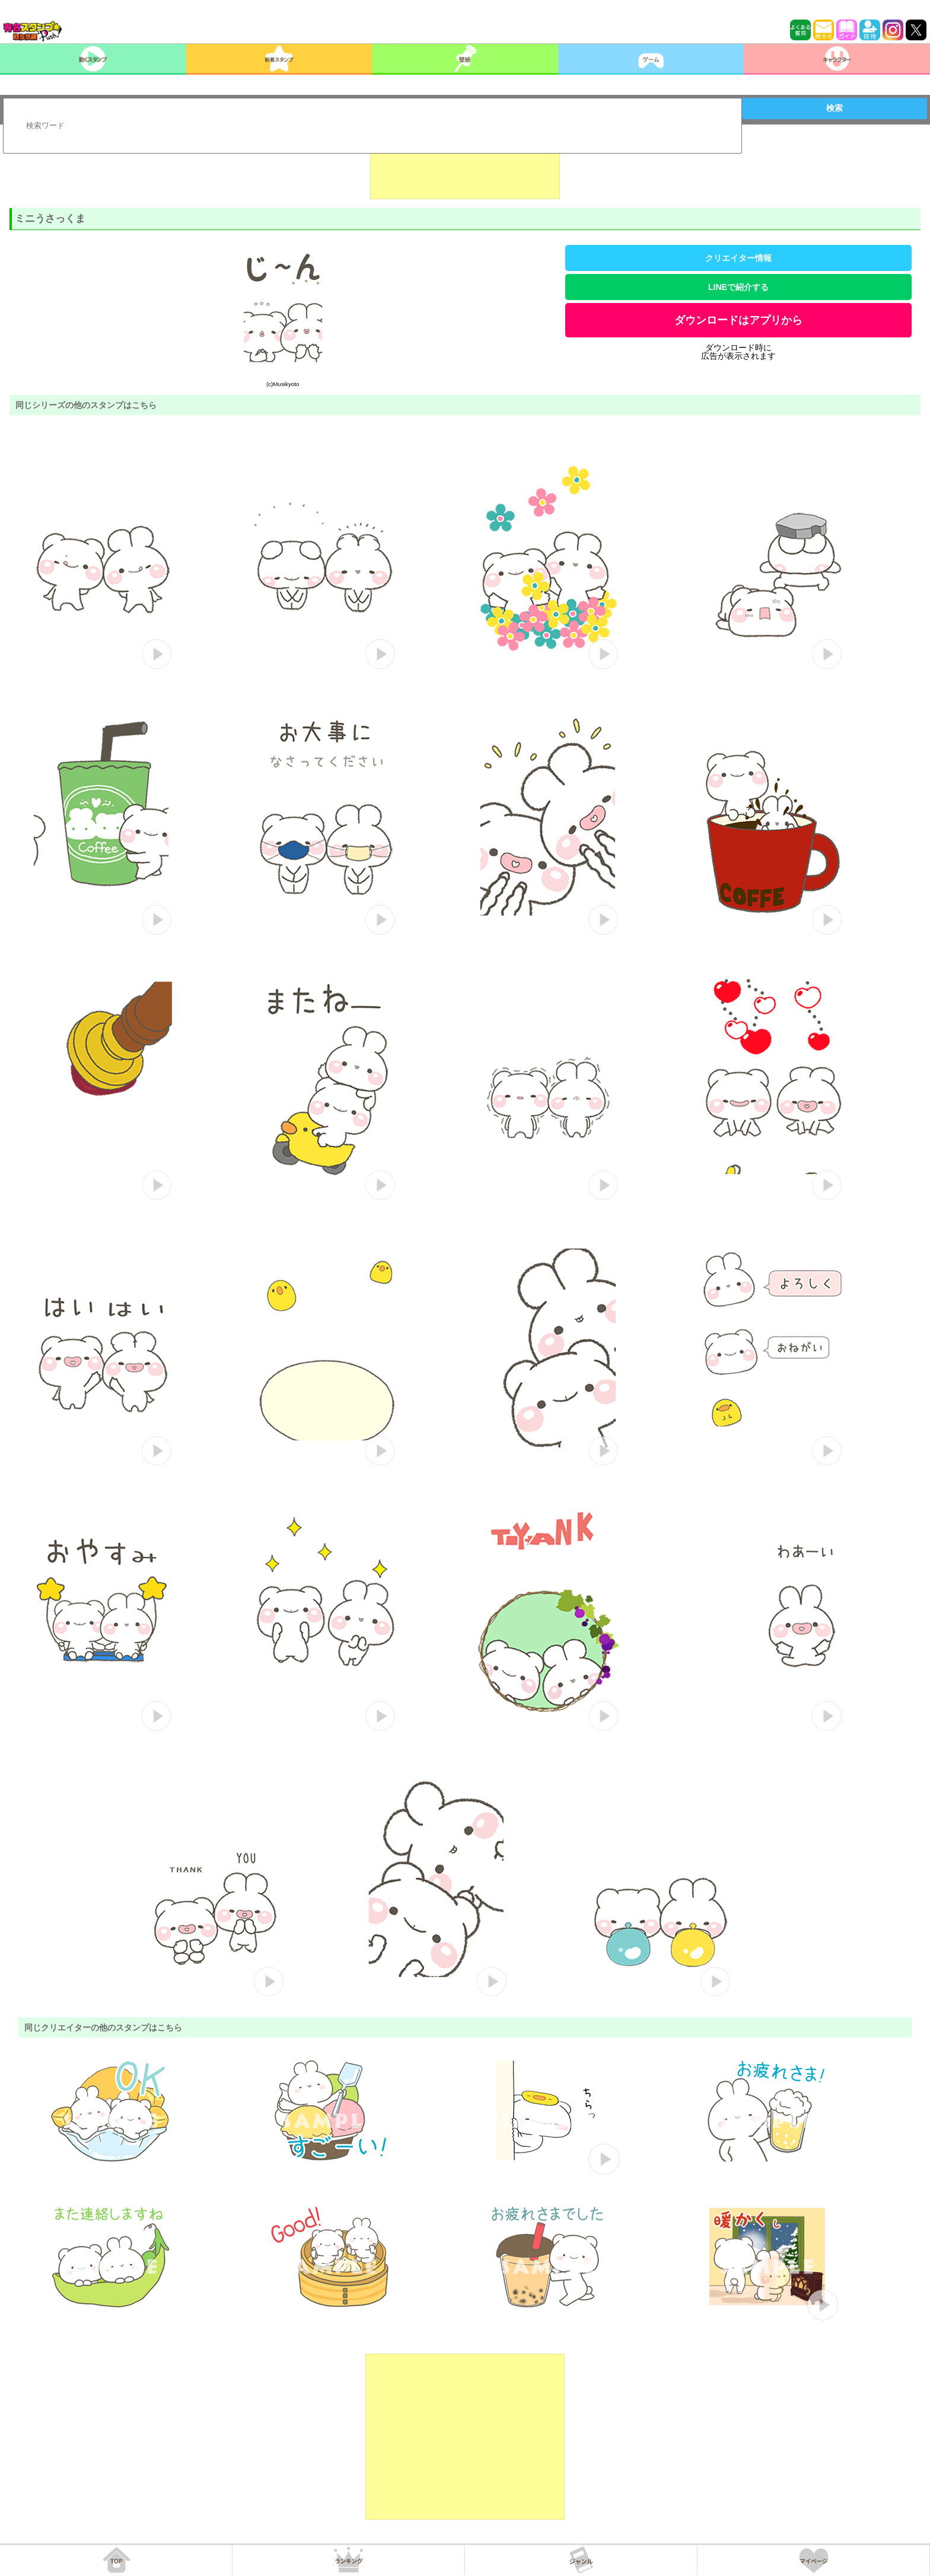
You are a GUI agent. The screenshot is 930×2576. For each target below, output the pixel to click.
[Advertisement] (465, 169)
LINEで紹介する (738, 287)
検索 (834, 108)
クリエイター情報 (738, 258)
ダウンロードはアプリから (738, 320)
